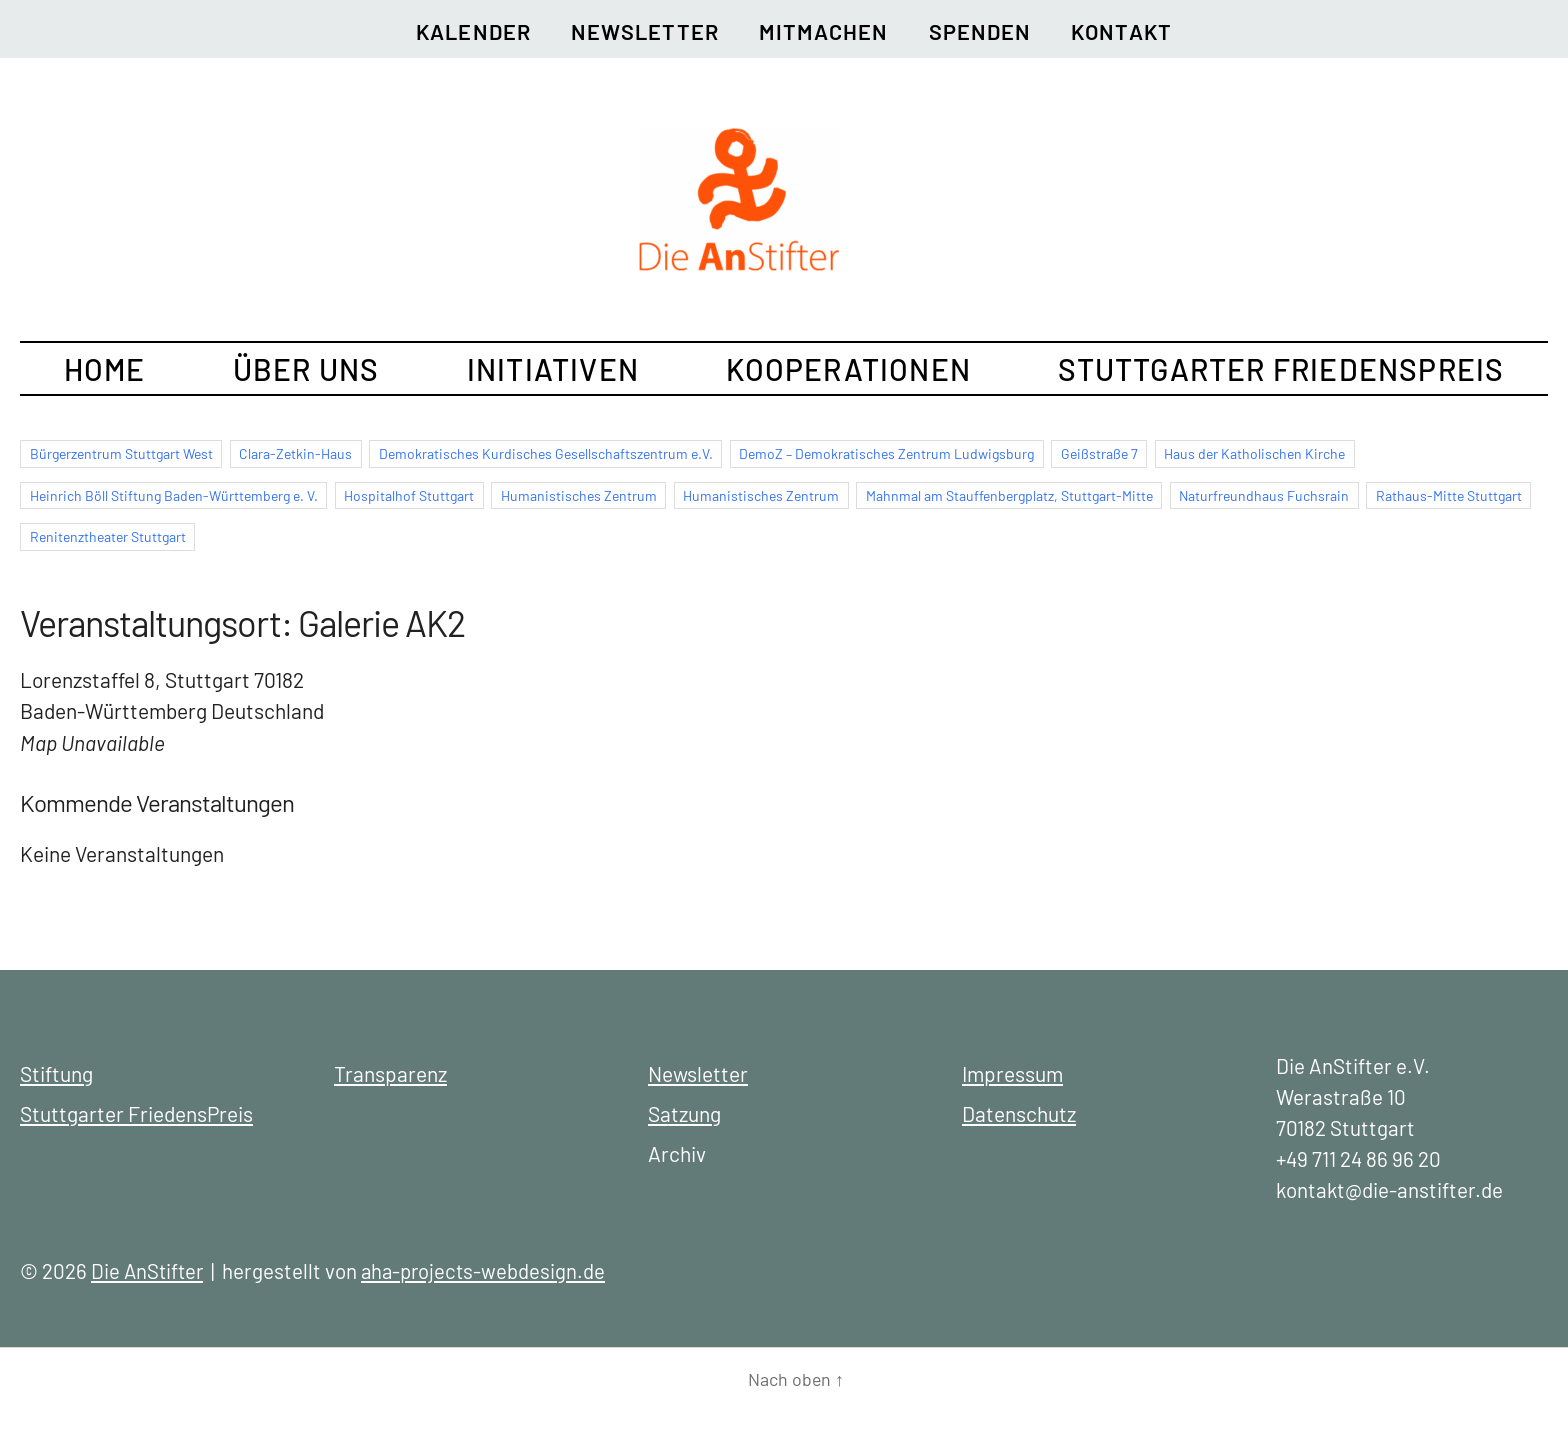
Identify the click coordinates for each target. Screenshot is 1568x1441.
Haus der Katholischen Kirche (1254, 453)
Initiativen (553, 369)
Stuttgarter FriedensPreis (1281, 369)
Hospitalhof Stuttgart (409, 495)
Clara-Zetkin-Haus (295, 453)
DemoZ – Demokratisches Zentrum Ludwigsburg (886, 453)
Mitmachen (825, 31)
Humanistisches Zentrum (579, 495)
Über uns (306, 369)
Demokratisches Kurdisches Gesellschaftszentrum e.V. (546, 453)
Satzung (684, 1113)
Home (105, 369)
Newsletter (645, 31)
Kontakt (1125, 31)
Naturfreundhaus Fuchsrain (1264, 495)
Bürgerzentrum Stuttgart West (121, 453)
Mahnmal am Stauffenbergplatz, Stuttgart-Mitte (1009, 495)
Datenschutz (1019, 1113)
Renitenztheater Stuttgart (108, 536)
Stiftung (56, 1073)
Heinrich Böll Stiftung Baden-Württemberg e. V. (174, 495)
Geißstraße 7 (1099, 453)
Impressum (1012, 1073)
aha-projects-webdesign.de (489, 1270)
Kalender (470, 31)
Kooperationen (848, 369)
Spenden (982, 31)
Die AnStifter (149, 1270)
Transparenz (390, 1073)
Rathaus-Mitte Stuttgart (1449, 495)
